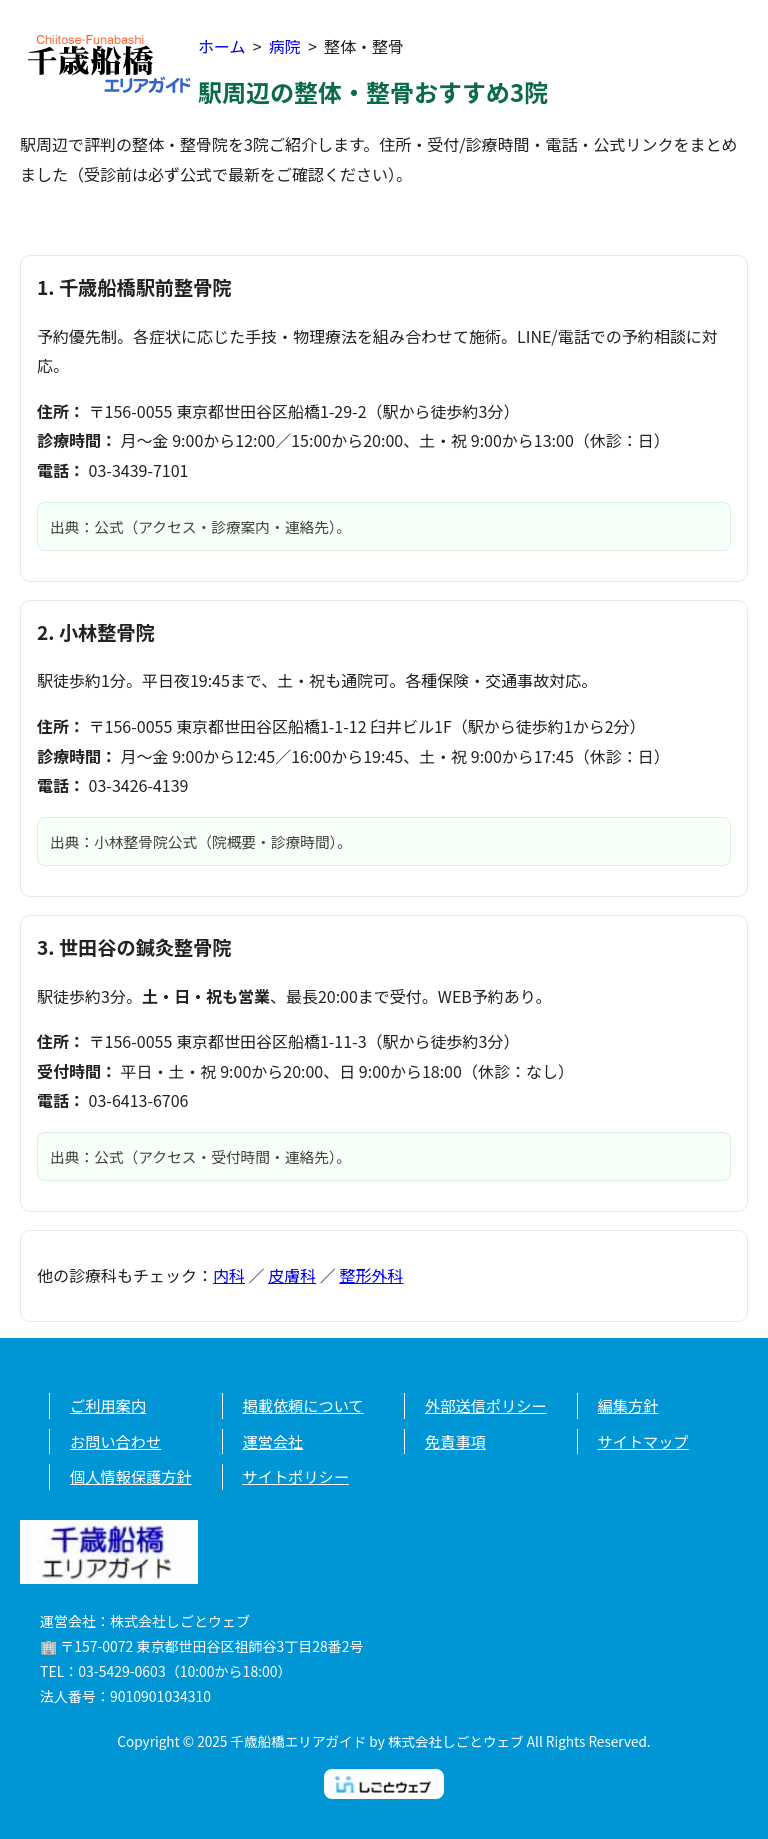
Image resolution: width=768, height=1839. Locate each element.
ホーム (222, 46)
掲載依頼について (303, 1405)
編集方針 (628, 1405)
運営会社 (273, 1441)
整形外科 (371, 1275)
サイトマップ (643, 1441)
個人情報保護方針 (131, 1476)
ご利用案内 (108, 1405)
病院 (285, 46)
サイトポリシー (296, 1476)
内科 (229, 1275)
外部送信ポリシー (486, 1405)
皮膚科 (292, 1275)
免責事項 (455, 1441)
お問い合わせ (115, 1441)
